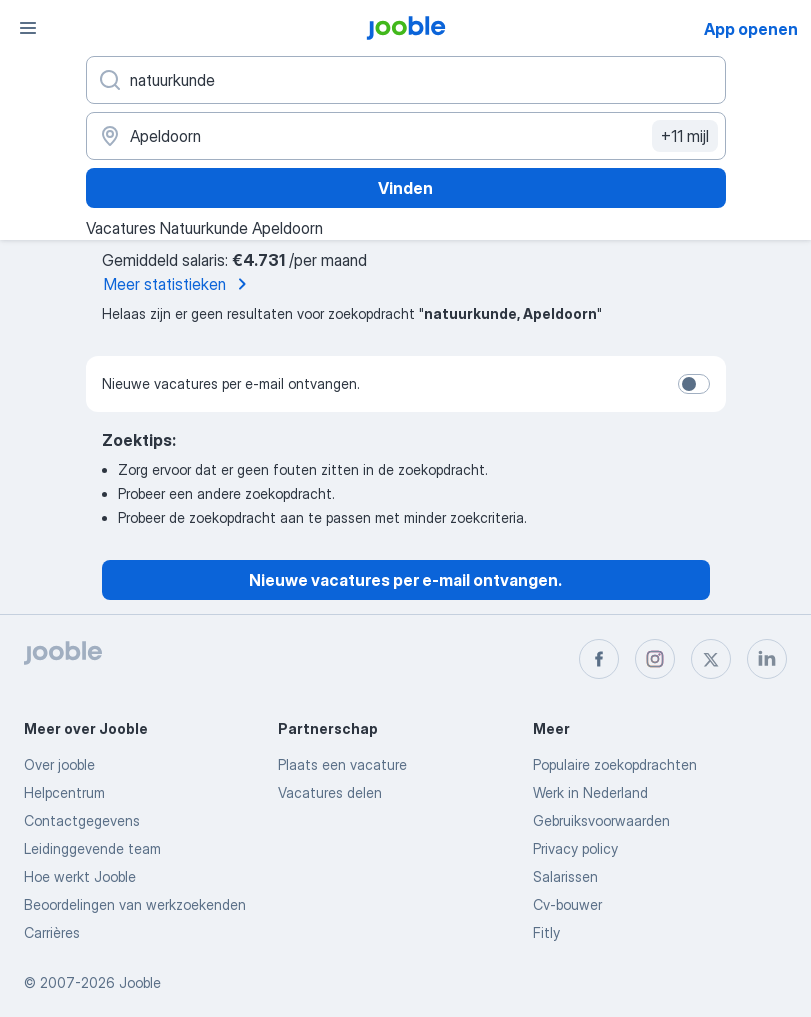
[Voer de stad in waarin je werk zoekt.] (406, 136)
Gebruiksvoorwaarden (601, 820)
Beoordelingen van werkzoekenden (135, 904)
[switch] (694, 384)
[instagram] (655, 659)
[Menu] (28, 28)
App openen (751, 29)
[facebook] (599, 659)
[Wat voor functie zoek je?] (406, 80)
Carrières (52, 932)
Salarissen (565, 876)
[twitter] (711, 659)
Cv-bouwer (567, 904)
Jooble (140, 982)
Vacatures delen (330, 792)
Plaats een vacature (342, 764)
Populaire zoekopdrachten (615, 764)
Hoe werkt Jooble (80, 876)
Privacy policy (575, 848)
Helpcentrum (64, 792)
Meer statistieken (179, 284)
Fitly (546, 932)
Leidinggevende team (92, 848)
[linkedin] (767, 659)
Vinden (405, 188)
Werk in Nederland (590, 792)
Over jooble (59, 764)
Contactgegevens (82, 820)
